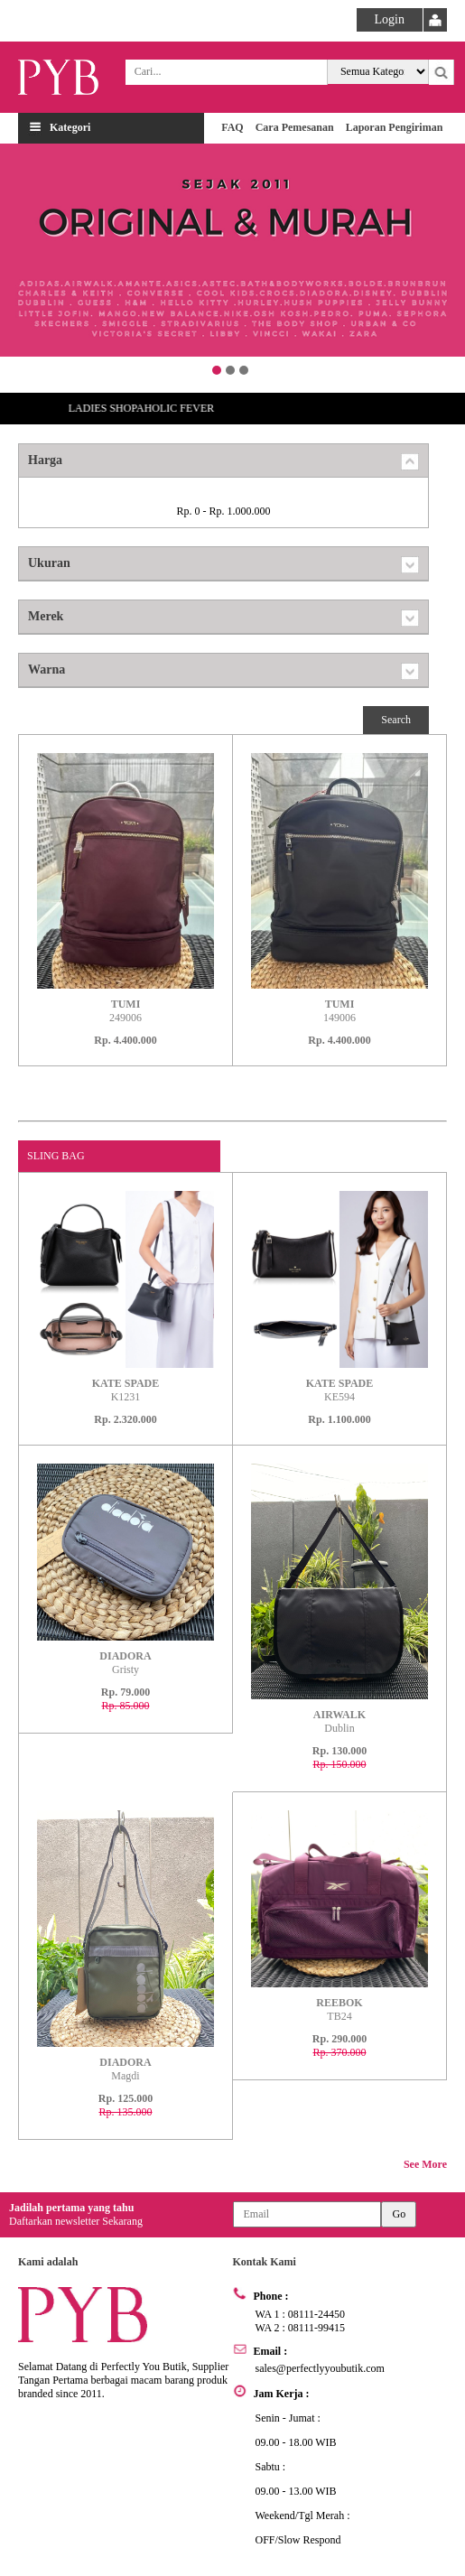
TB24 (339, 2009)
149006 (339, 1011)
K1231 (126, 1390)
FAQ (232, 127)
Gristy (125, 1663)
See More (425, 2164)
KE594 (340, 1390)
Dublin (339, 1721)
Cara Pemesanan (295, 127)
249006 (125, 1011)
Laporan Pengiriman (394, 127)
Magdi (125, 2069)
